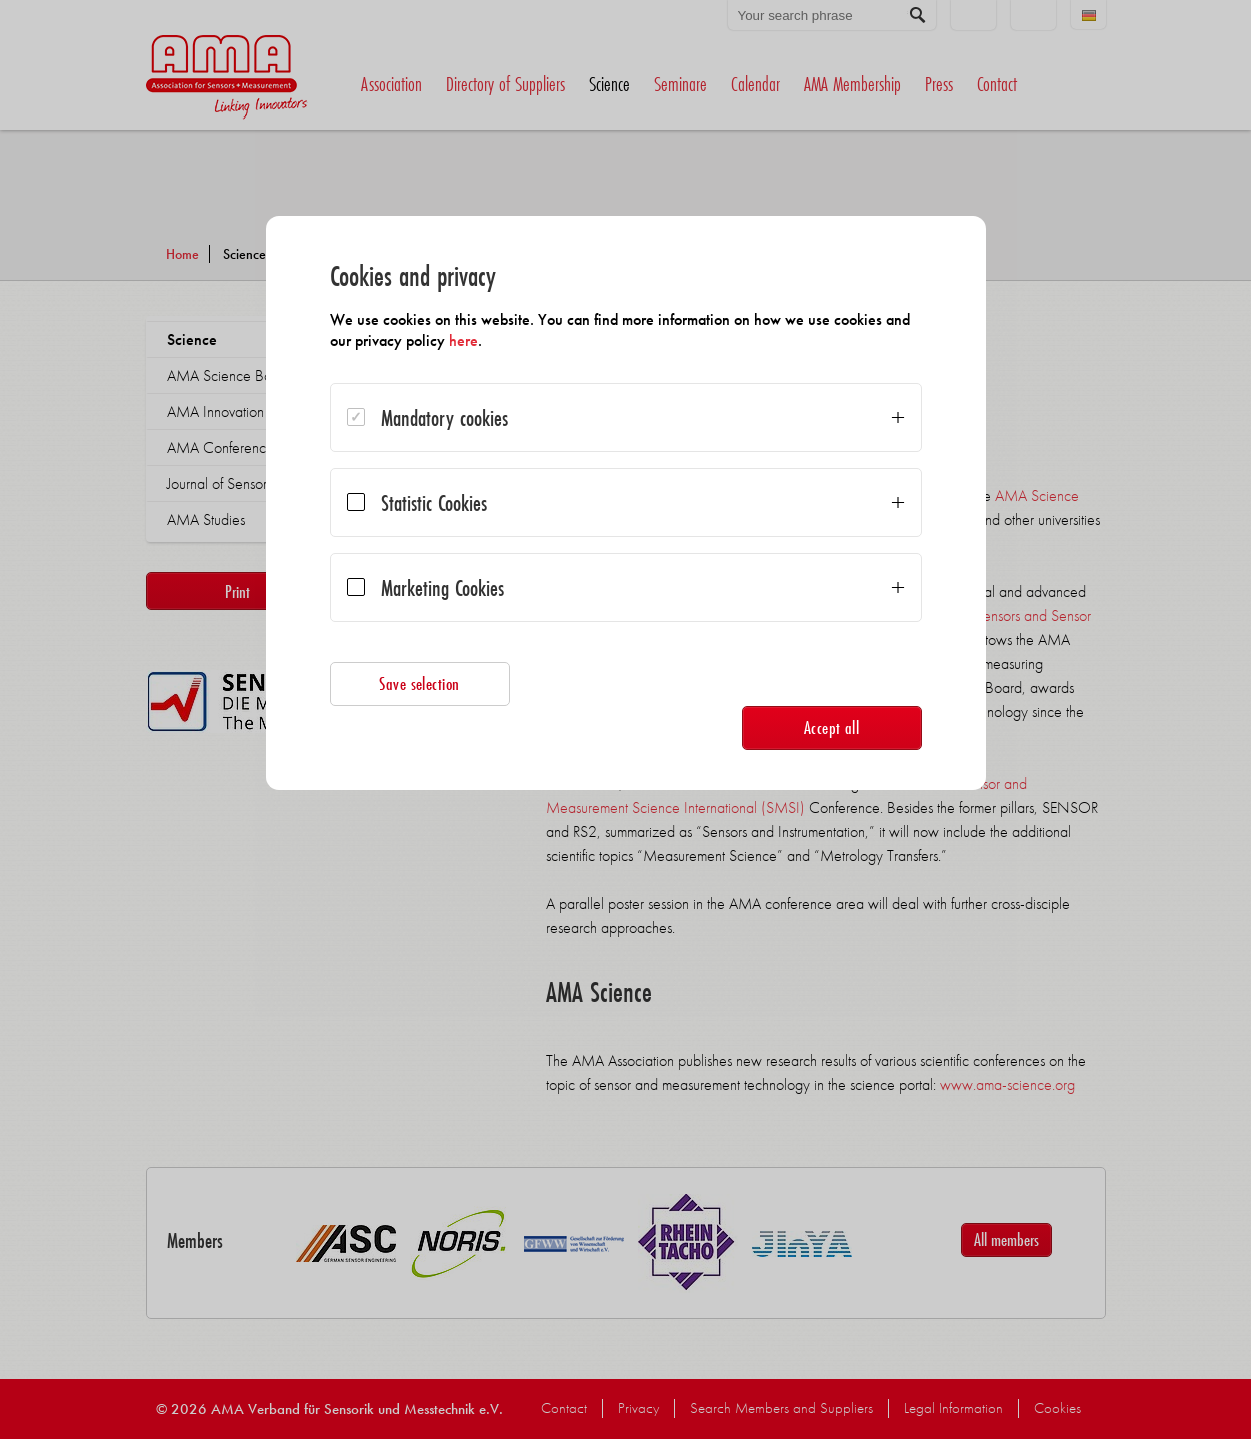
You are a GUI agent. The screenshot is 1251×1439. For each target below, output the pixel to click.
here (463, 340)
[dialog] (626, 503)
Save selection (419, 683)
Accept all (832, 727)
